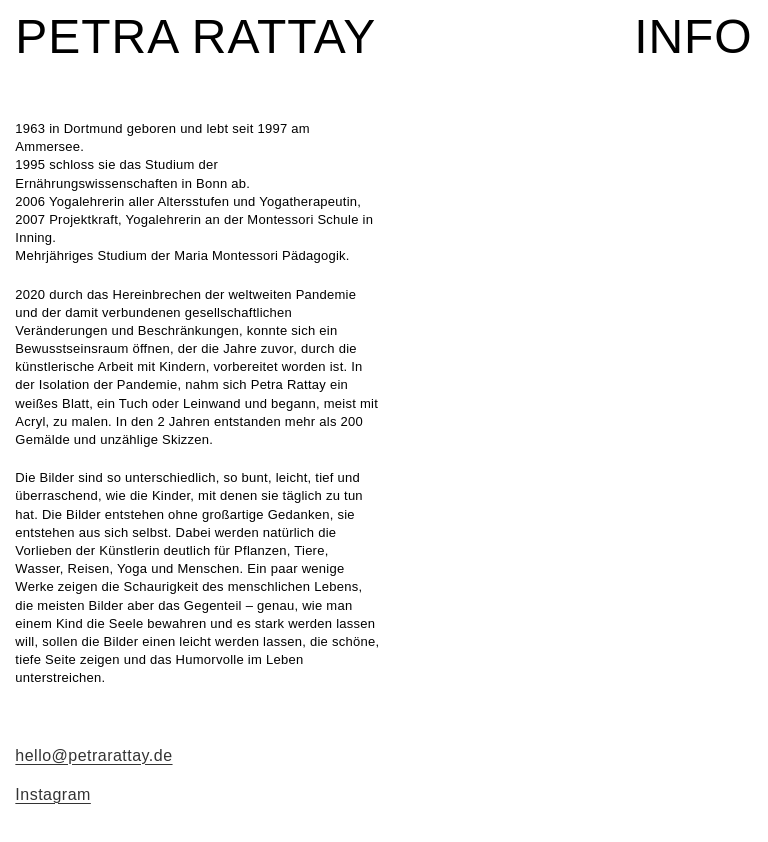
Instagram (52, 794)
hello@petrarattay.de (93, 755)
